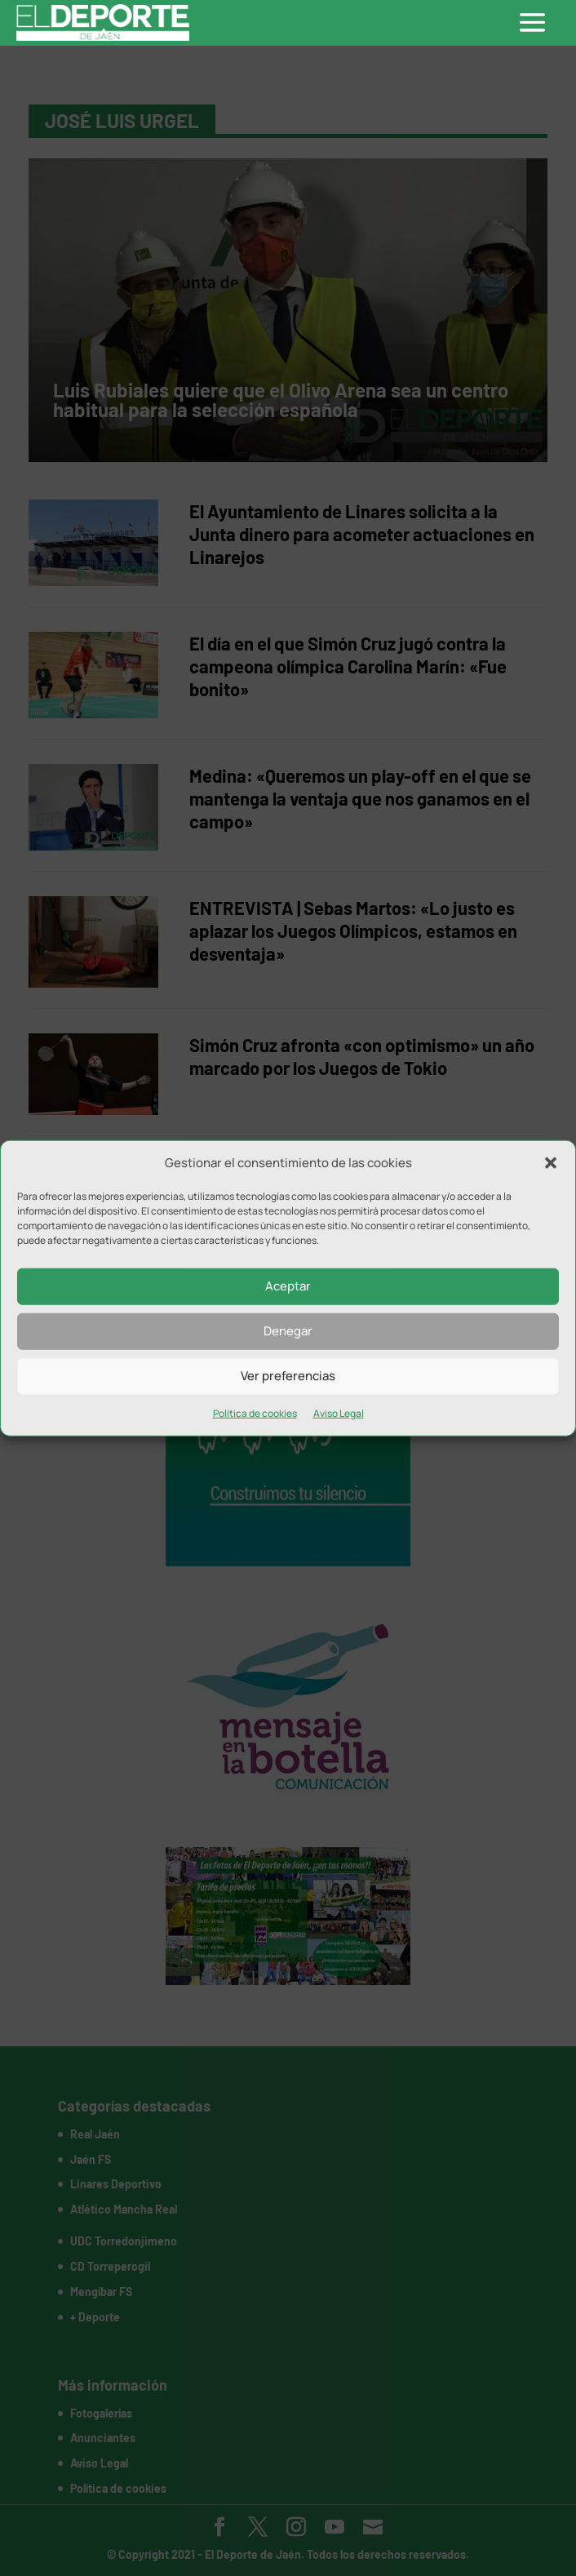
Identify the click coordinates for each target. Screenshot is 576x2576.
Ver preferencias (288, 1375)
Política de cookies (255, 1413)
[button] (551, 1163)
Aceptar (288, 1286)
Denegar (288, 1330)
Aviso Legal (338, 1413)
